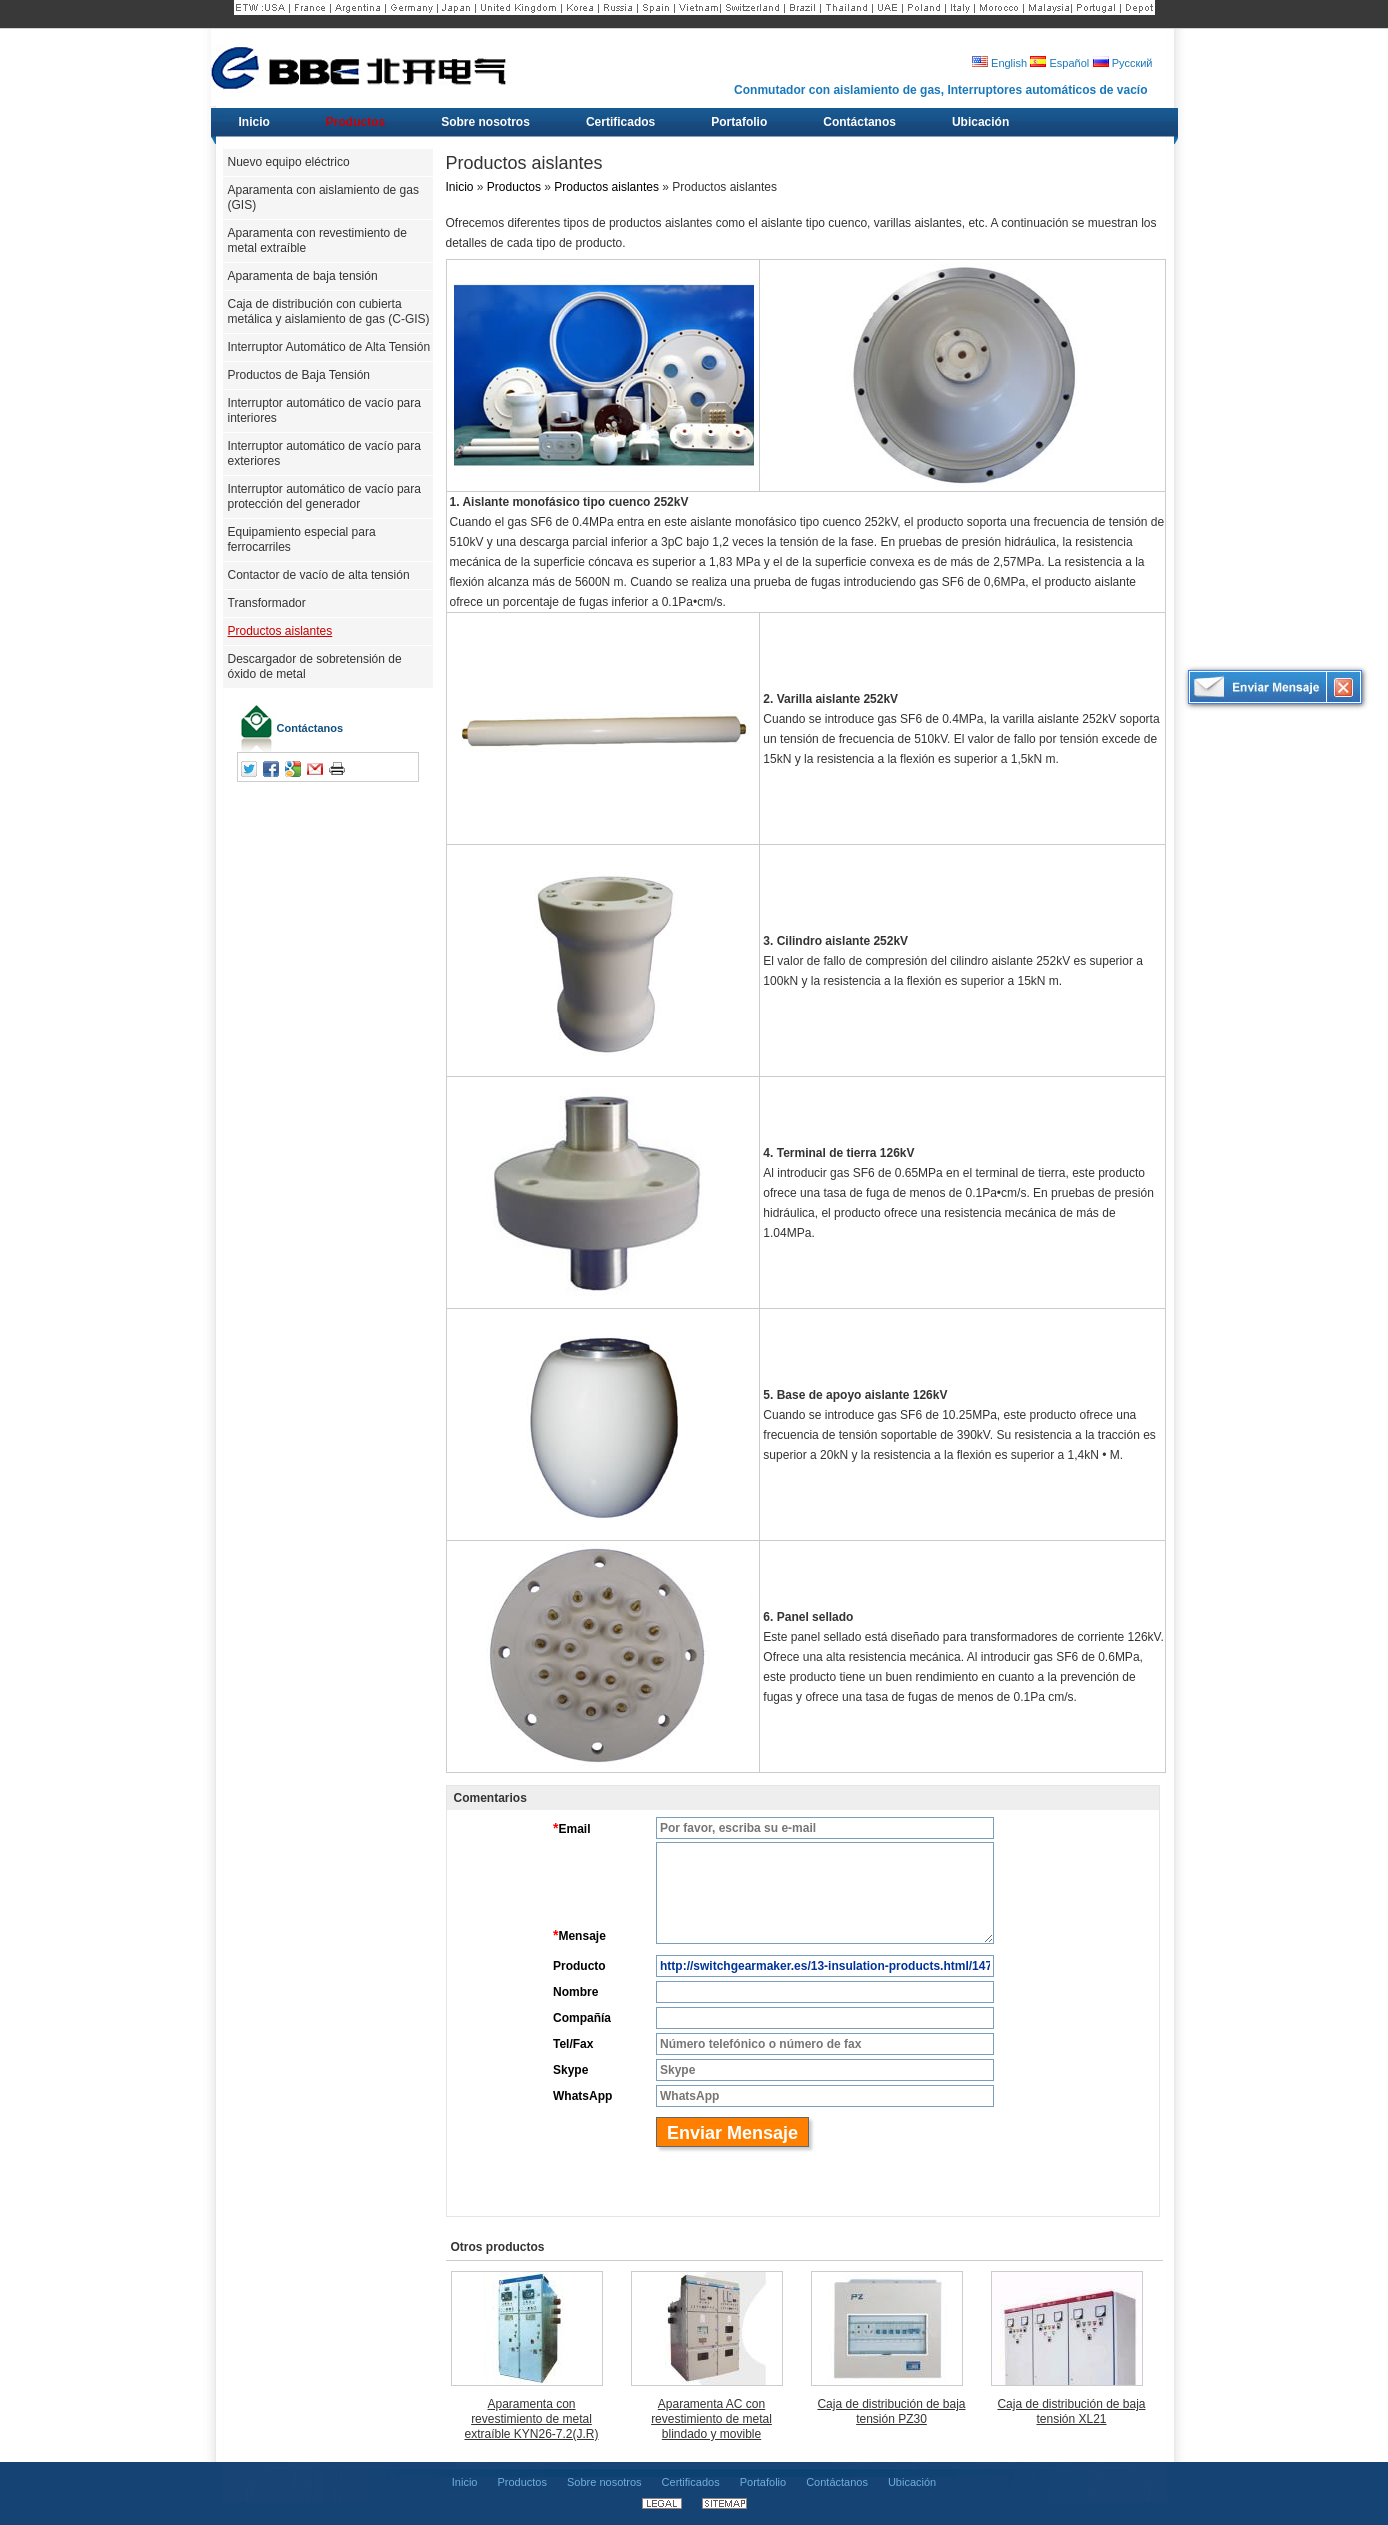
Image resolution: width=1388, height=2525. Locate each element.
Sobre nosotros (604, 2482)
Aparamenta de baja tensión (303, 276)
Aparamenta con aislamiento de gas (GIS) (323, 197)
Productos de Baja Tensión (299, 375)
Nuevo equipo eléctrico (289, 162)
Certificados (691, 2482)
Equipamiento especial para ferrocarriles (302, 539)
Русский (1123, 63)
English (999, 63)
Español (1059, 63)
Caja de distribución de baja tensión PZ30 (891, 2411)
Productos (514, 187)
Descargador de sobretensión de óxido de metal (315, 666)
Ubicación (912, 2482)
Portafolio (763, 2482)
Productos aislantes (280, 631)
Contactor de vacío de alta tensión (319, 575)
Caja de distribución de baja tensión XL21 (1071, 2411)
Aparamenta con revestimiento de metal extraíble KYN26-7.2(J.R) (531, 2419)
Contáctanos (310, 728)
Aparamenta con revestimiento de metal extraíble (317, 240)
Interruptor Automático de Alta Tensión (329, 347)
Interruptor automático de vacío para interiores (324, 410)
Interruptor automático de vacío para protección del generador (324, 496)
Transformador (267, 603)
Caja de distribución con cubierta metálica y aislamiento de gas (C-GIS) (329, 311)
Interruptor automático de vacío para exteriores (324, 453)
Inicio (460, 187)
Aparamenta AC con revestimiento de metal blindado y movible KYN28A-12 (711, 2419)
